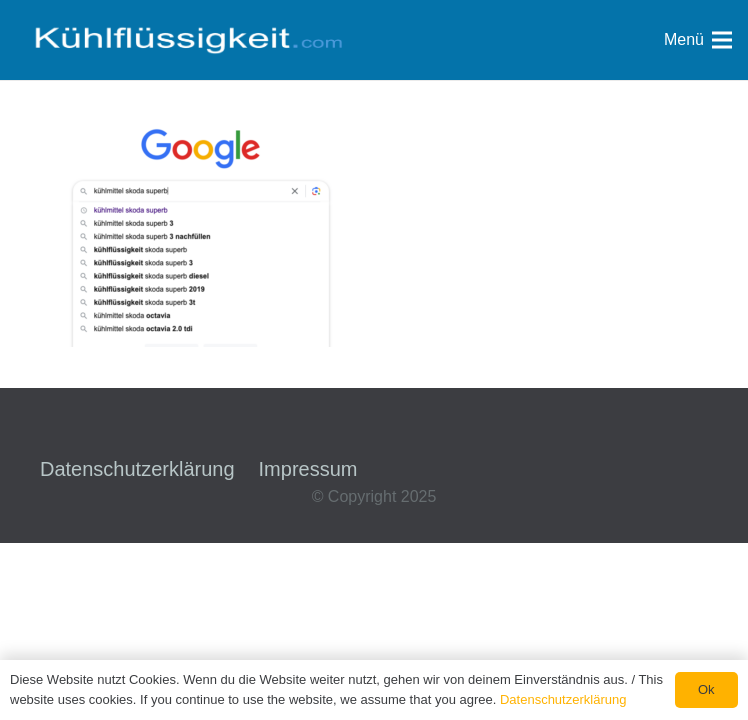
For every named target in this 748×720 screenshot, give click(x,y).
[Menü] (698, 40)
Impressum (308, 469)
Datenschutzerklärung (137, 469)
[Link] (188, 40)
